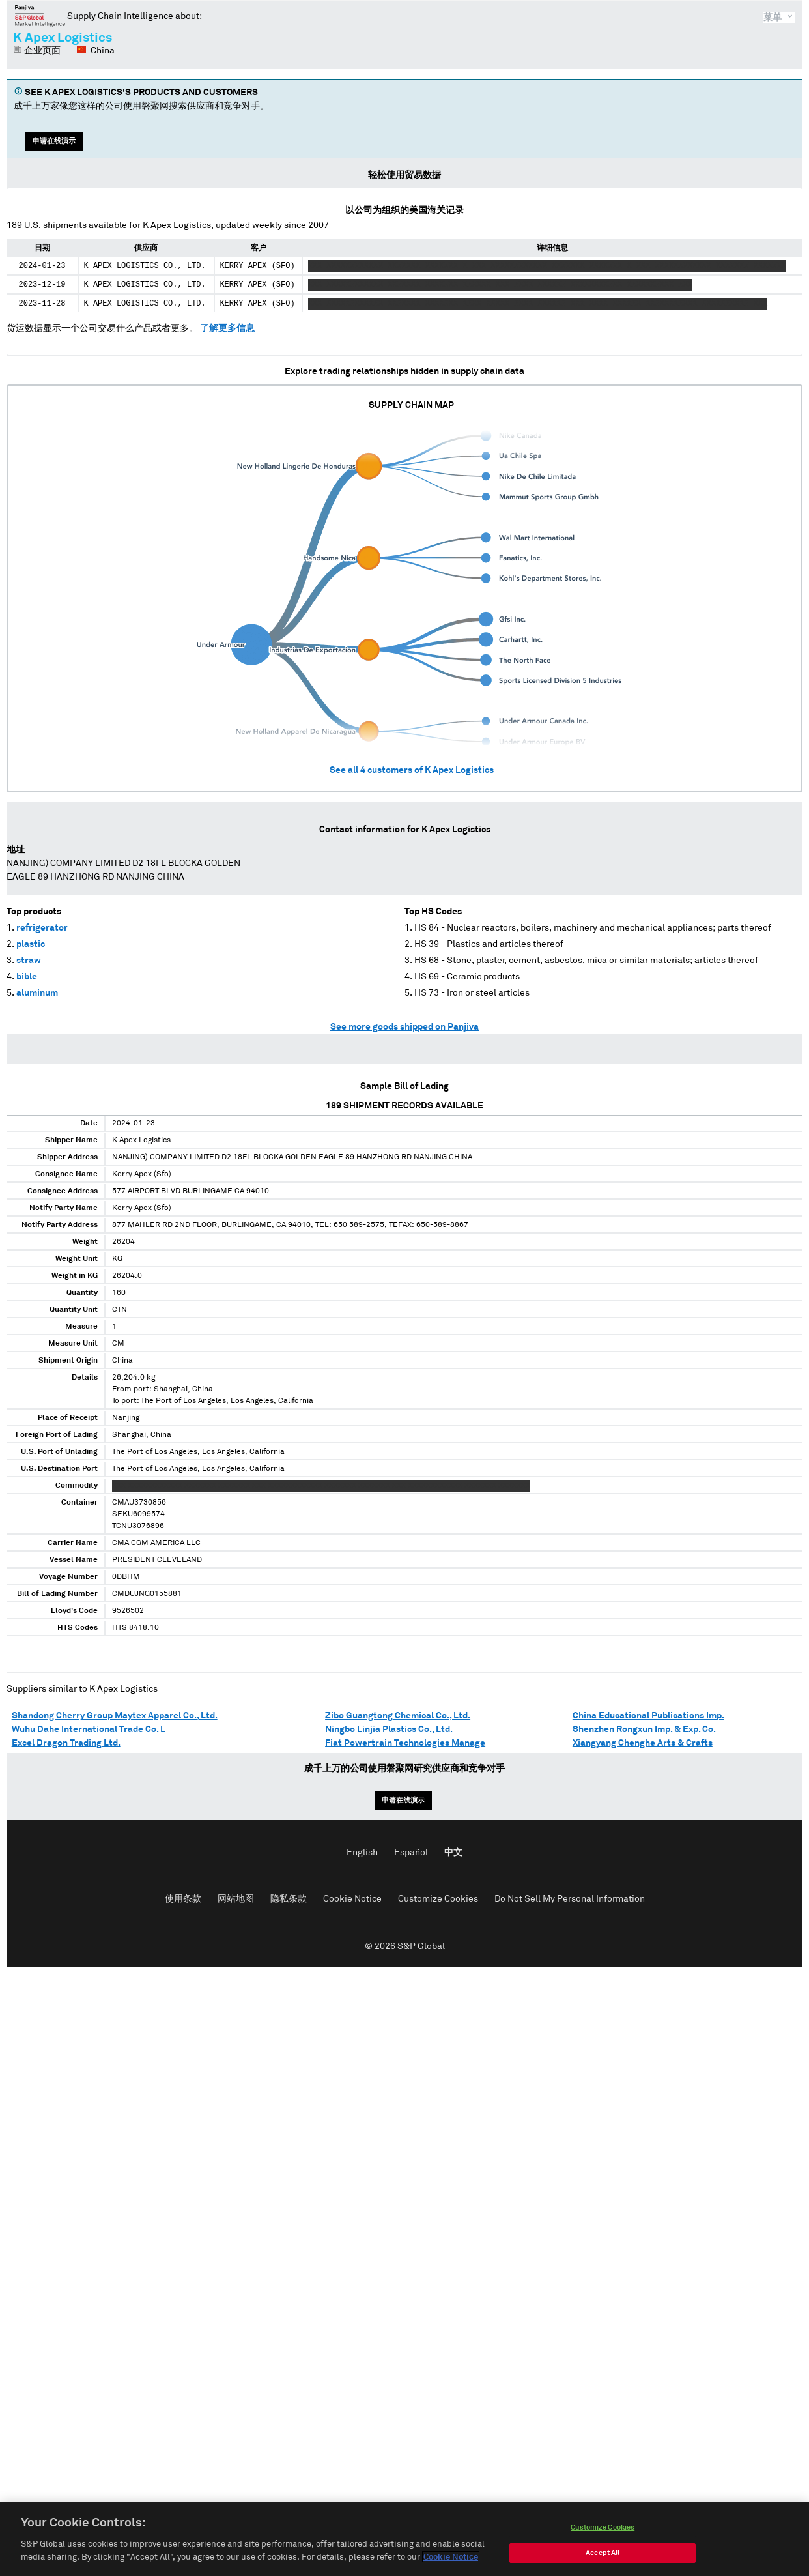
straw (28, 960)
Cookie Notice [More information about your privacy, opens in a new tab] (450, 2561)
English (362, 1852)
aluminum (37, 993)
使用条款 (183, 1898)
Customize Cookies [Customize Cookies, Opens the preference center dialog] (602, 2531)
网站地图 (236, 1898)
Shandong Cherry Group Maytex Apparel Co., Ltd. (115, 1715)
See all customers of (412, 770)
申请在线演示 (54, 141)
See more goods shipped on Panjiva (404, 1027)
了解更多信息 (227, 328)
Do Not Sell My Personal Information (569, 1898)
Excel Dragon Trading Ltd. (66, 1743)
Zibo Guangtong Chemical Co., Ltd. (397, 1715)
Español (411, 1852)
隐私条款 (288, 1898)
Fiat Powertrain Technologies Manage (405, 1743)
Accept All (602, 2556)
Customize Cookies (438, 1898)
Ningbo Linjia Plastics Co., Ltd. (389, 1729)
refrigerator (42, 928)
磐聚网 (40, 15)
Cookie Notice (352, 1898)
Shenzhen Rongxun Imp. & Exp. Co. (644, 1729)
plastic (30, 944)
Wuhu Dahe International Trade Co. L (88, 1729)
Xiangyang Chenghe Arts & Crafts (643, 1743)
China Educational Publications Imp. (648, 1715)
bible (26, 976)
